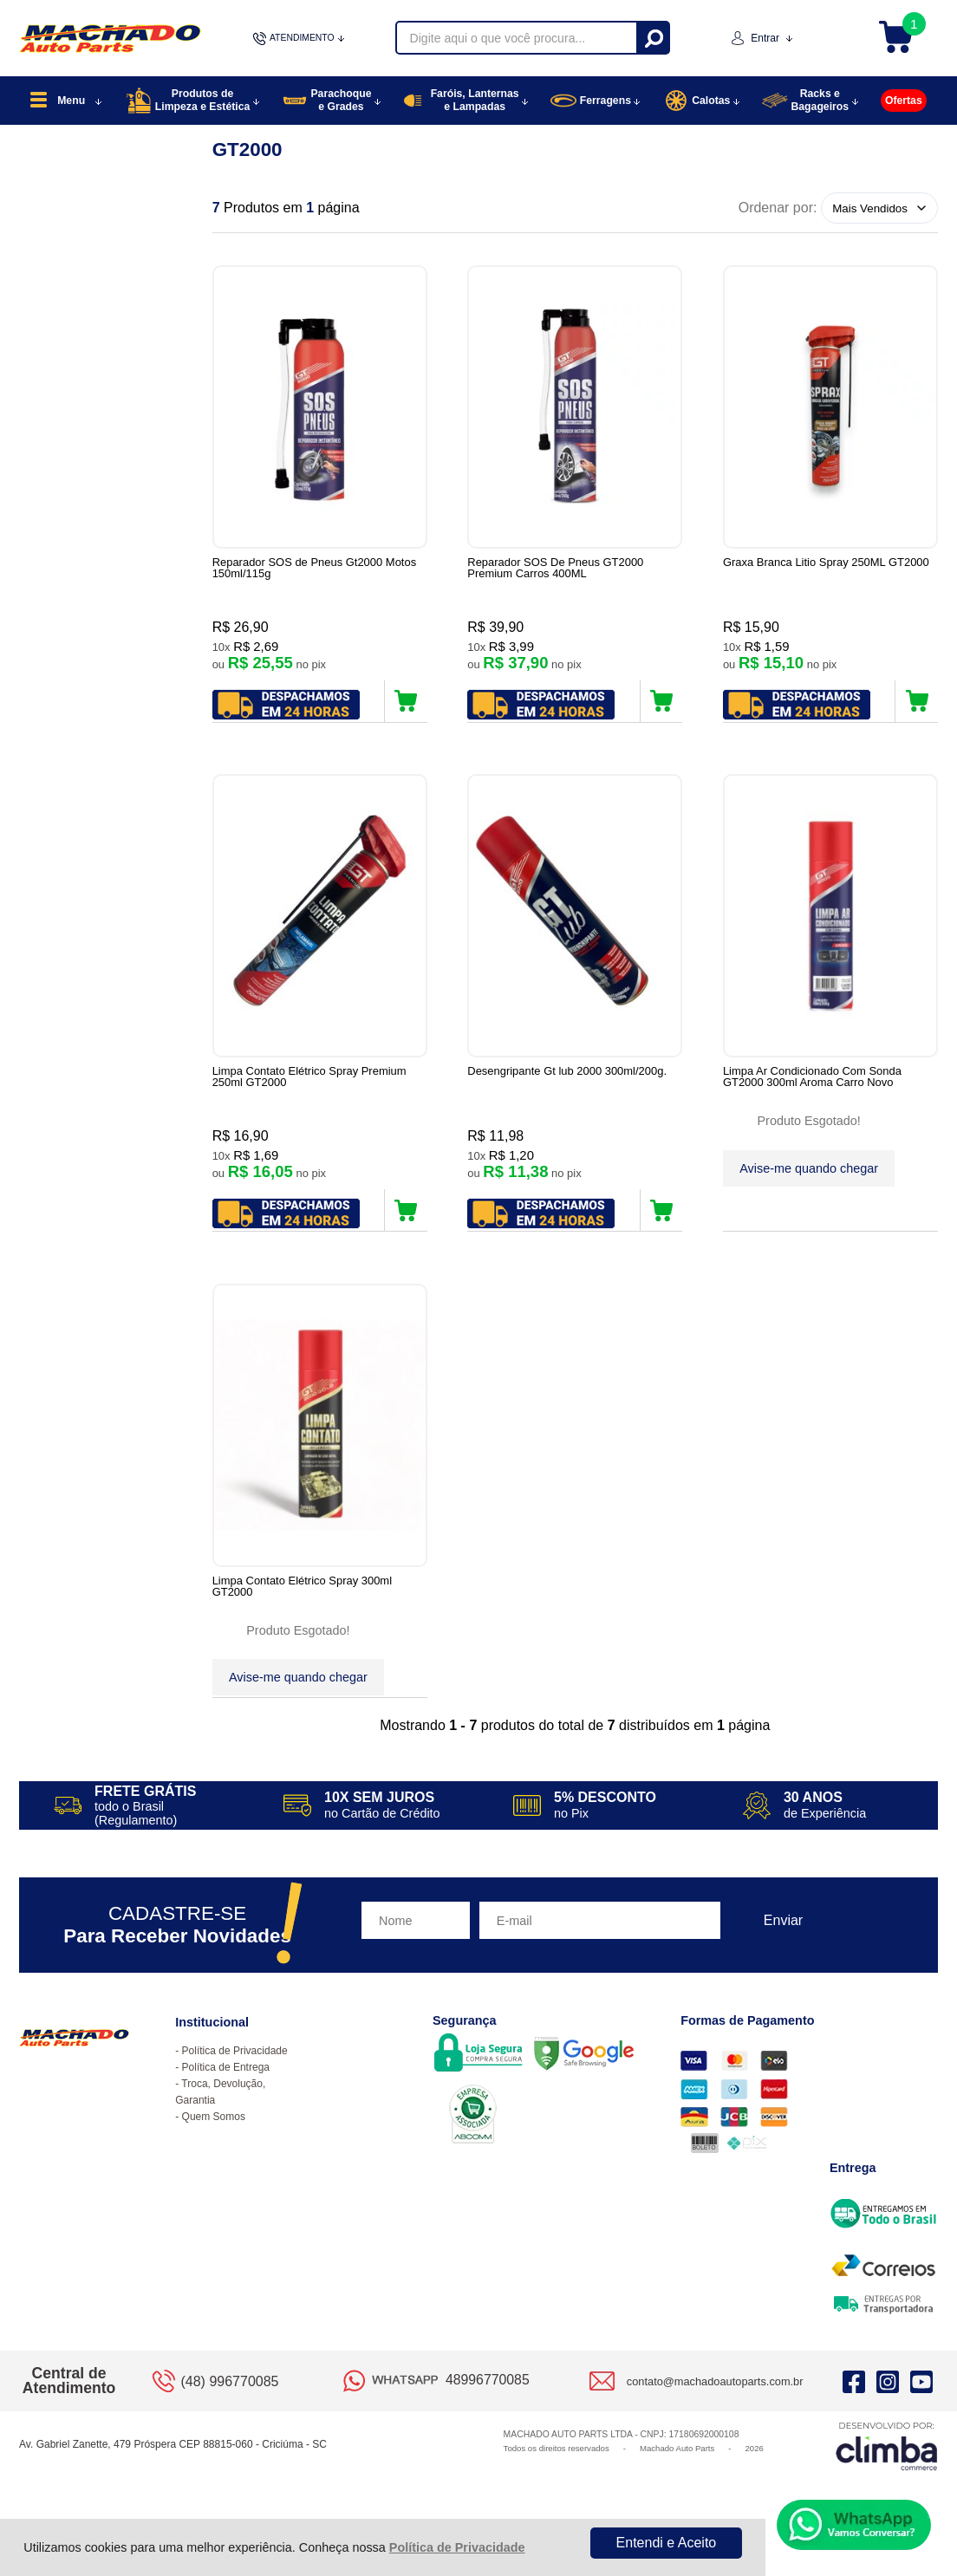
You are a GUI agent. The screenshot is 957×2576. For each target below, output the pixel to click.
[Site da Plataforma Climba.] (887, 2472)
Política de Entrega (226, 2094)
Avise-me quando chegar (808, 1175)
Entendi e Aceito (666, 2542)
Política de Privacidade (457, 2547)
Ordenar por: (778, 207)
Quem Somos (213, 2143)
